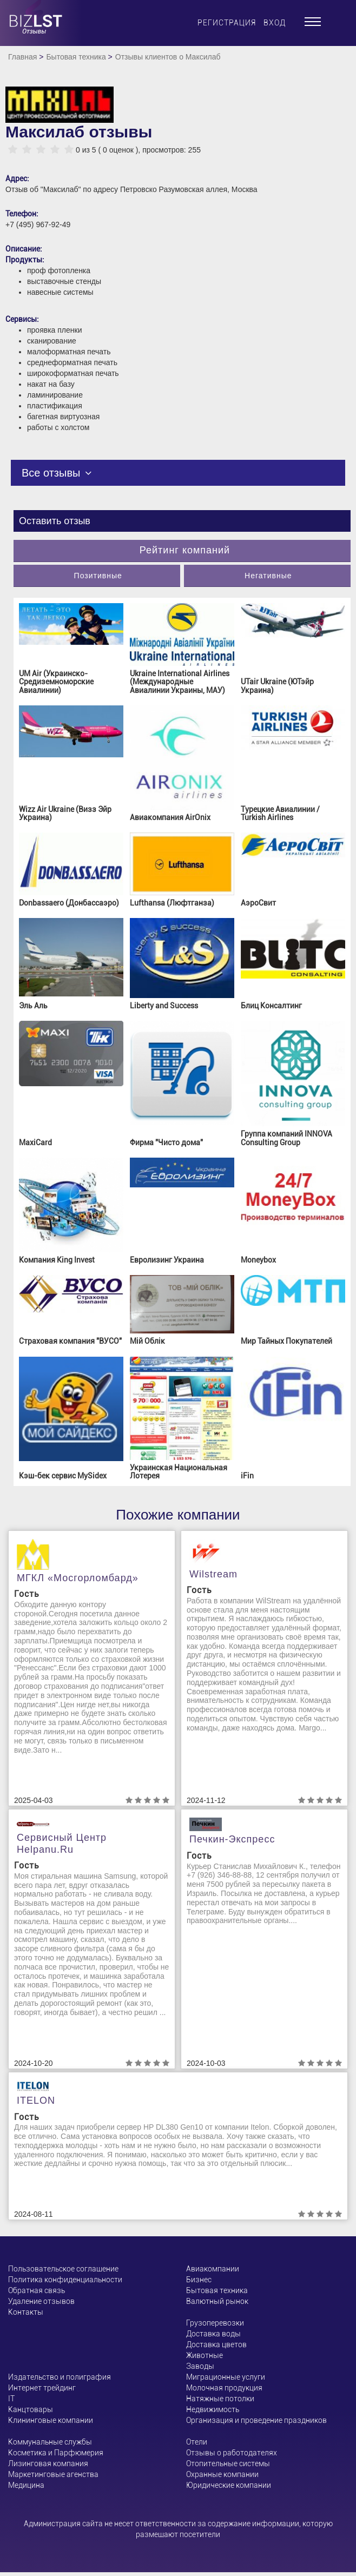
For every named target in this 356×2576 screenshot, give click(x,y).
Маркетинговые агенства (53, 2474)
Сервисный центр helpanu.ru (62, 1843)
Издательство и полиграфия (59, 2377)
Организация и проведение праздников (256, 2420)
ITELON (36, 2100)
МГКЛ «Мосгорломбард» (78, 1578)
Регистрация (226, 22)
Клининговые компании (50, 2420)
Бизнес (199, 2279)
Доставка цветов (216, 2344)
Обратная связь (36, 2290)
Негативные (268, 575)
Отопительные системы (228, 2463)
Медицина (26, 2485)
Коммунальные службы (50, 2442)
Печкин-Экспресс (232, 1839)
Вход (274, 22)
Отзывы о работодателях (231, 2452)
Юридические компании (228, 2485)
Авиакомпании (212, 2268)
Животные (204, 2355)
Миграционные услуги (225, 2377)
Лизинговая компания (48, 2463)
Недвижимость (212, 2409)
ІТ (11, 2398)
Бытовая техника (76, 56)
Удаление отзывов (41, 2301)
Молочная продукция (224, 2387)
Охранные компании (222, 2474)
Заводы (200, 2366)
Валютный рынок (217, 2301)
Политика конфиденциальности (65, 2279)
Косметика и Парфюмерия (55, 2452)
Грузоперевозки (215, 2323)
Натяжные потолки (220, 2398)
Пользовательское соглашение (63, 2268)
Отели (196, 2442)
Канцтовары (30, 2409)
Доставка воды (213, 2333)
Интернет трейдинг (42, 2387)
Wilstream (213, 1574)
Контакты (25, 2312)
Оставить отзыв (54, 521)
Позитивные (98, 575)
